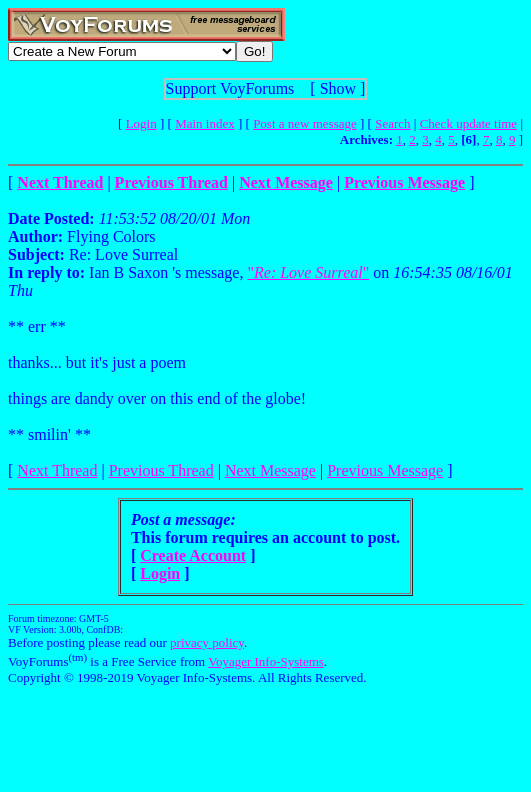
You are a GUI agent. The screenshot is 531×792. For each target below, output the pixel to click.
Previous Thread (161, 470)
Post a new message (305, 123)
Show (338, 88)
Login (141, 123)
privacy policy (207, 642)
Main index (205, 123)
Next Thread (57, 470)
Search (392, 123)
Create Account (193, 555)
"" (308, 272)
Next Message (270, 470)
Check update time (468, 123)
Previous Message (385, 470)
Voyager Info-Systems (266, 661)
